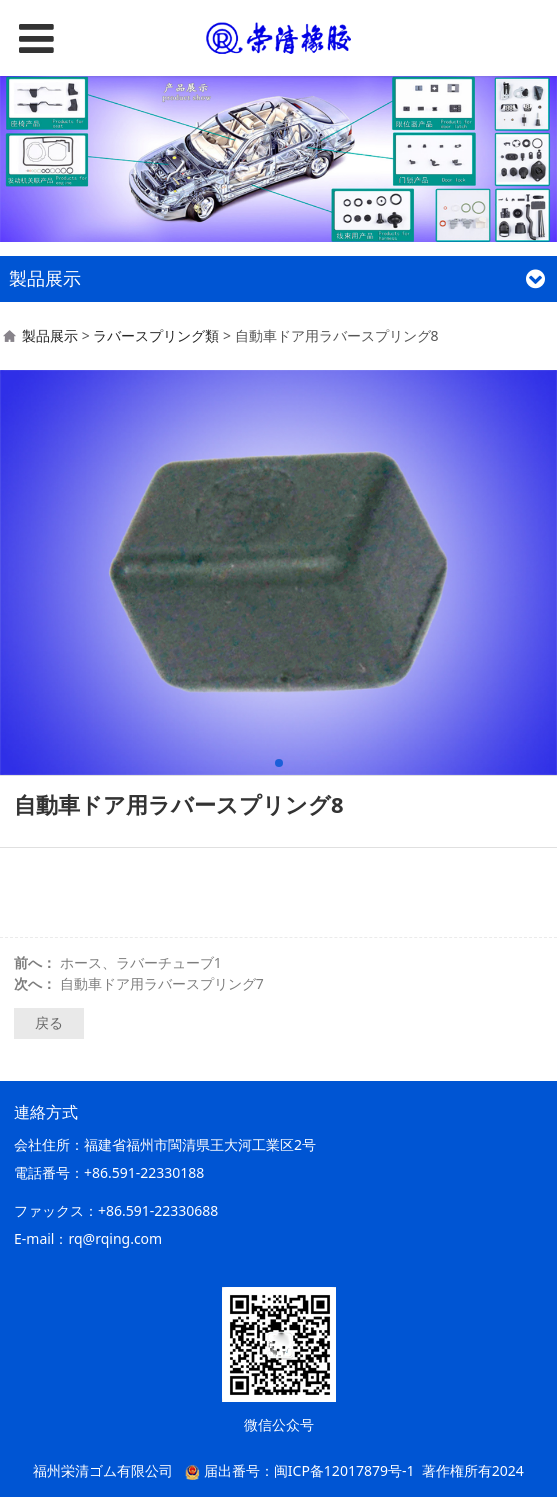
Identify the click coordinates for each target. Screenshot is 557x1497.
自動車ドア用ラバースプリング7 (162, 983)
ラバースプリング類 (156, 335)
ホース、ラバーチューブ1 (141, 962)
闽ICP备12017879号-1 (344, 1470)
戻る (49, 1022)
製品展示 (50, 335)
